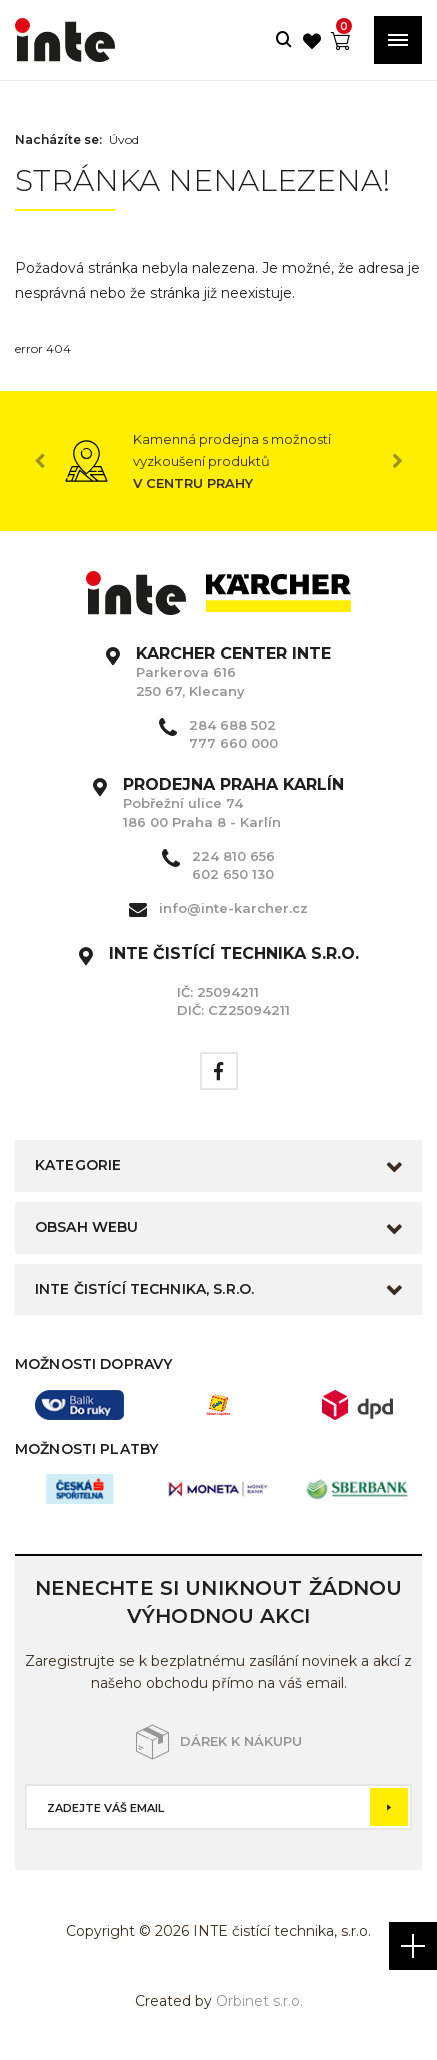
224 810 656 (233, 856)
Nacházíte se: (58, 140)
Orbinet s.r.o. (259, 2001)
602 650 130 (233, 874)
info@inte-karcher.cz (233, 908)
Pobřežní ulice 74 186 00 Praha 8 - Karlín (233, 803)
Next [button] (397, 461)
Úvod (124, 140)
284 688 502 (232, 725)
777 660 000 (233, 743)
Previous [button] (40, 461)
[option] (218, 461)
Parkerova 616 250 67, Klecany (233, 672)
